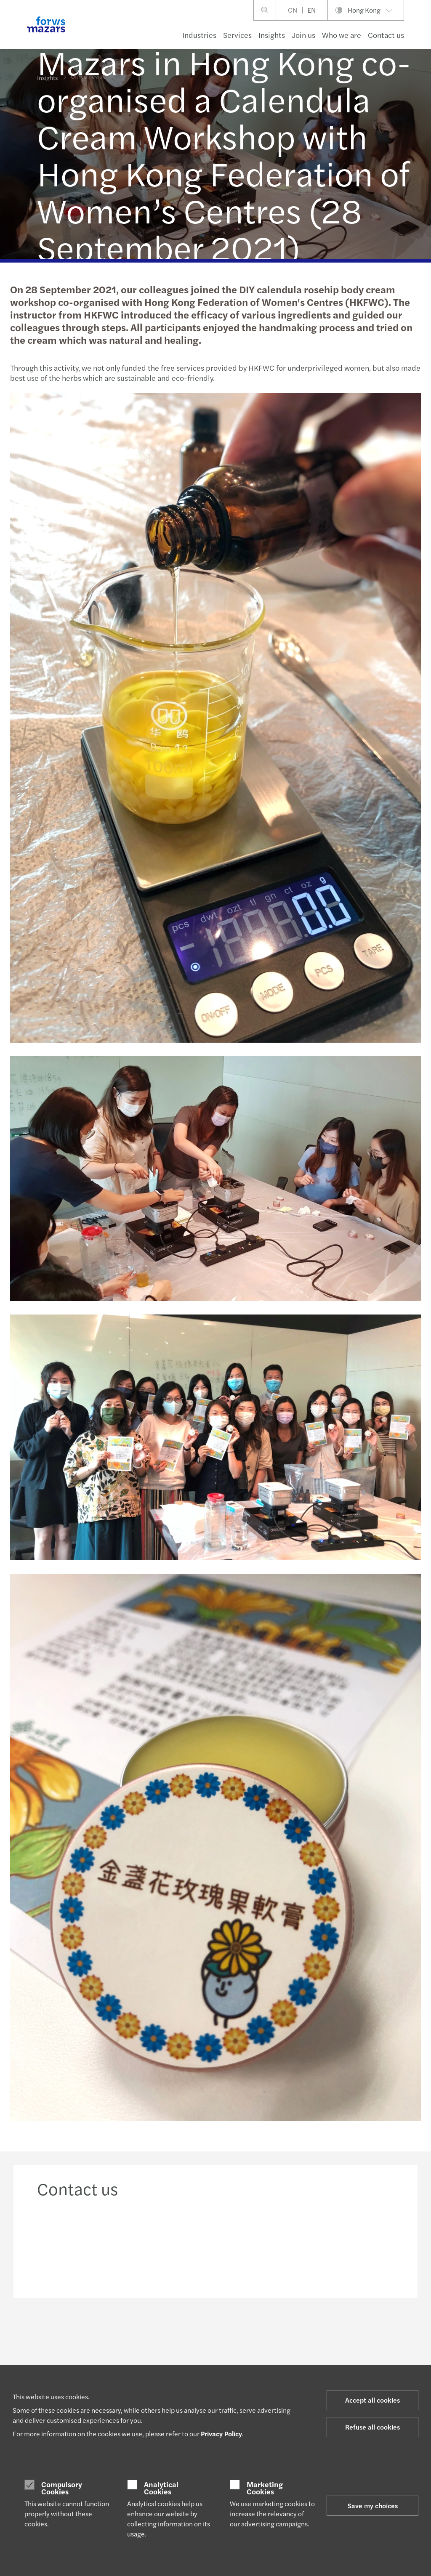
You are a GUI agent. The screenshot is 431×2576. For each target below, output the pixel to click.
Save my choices (373, 2505)
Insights (271, 34)
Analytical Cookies (161, 2487)
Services (237, 34)
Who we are (341, 34)
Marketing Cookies (265, 2487)
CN (292, 10)
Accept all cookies (372, 2400)
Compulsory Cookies (61, 2487)
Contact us (386, 34)
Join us (303, 34)
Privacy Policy (221, 2433)
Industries (199, 34)
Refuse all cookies (372, 2427)
